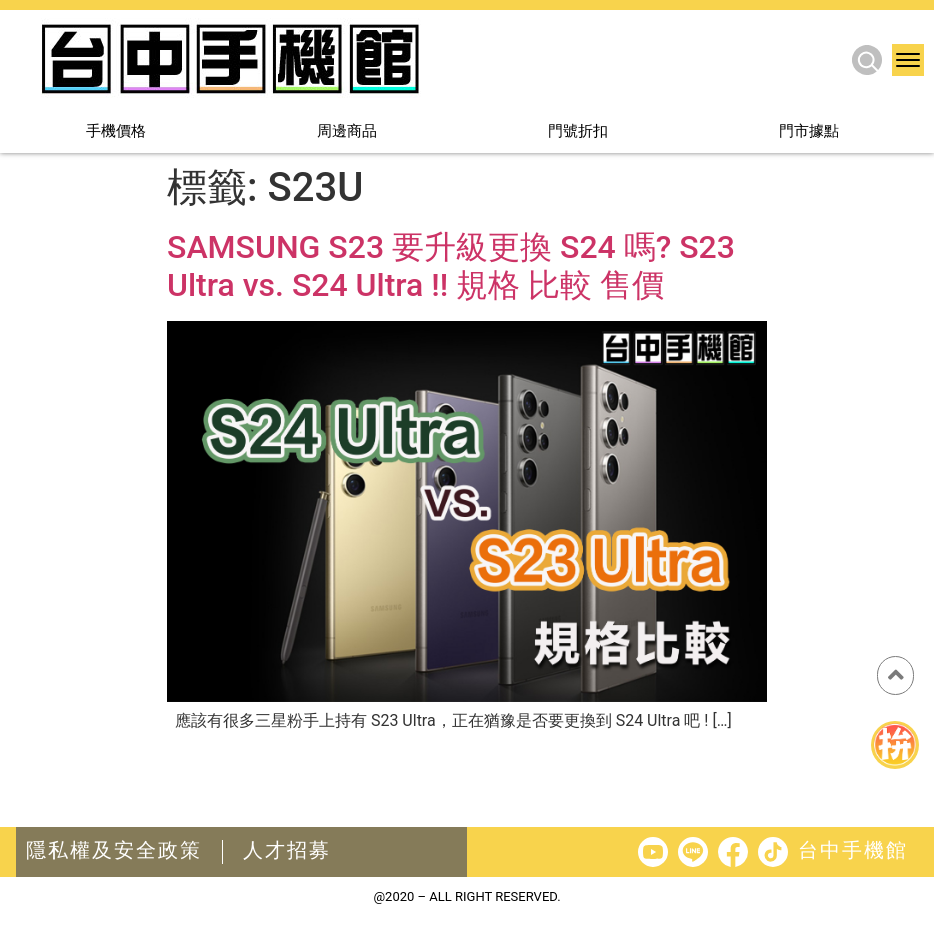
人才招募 (287, 850)
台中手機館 (853, 850)
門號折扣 (578, 132)
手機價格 (116, 132)
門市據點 (809, 132)
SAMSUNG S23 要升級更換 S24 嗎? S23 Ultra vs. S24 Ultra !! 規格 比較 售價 (451, 266)
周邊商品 (347, 132)
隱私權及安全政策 (114, 850)
